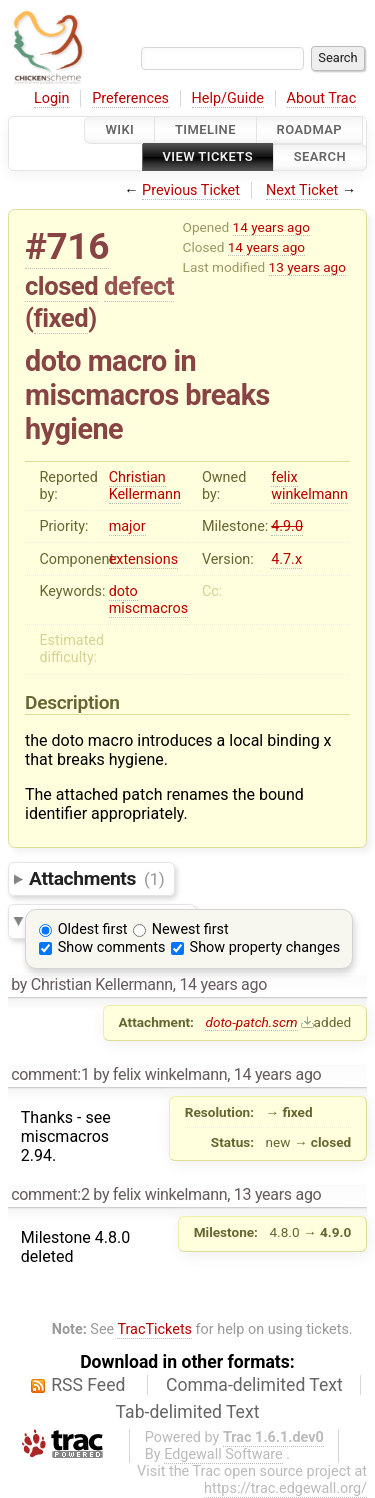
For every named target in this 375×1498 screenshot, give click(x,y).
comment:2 (50, 1194)
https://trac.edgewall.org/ (285, 1488)
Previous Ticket (191, 190)
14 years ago (271, 227)
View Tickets (208, 157)
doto (123, 591)
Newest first (190, 929)
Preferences (130, 98)
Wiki (119, 129)
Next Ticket (302, 190)
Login (52, 98)
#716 (67, 246)
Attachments (96, 878)
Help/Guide (228, 98)
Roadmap (310, 129)
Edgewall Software (223, 1454)
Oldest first (93, 929)
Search (320, 157)
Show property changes (265, 947)
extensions (144, 559)
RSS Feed (88, 1385)
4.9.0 (287, 526)
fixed (61, 318)
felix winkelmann (309, 486)
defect (139, 286)
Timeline (205, 129)
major (127, 526)
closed (61, 286)
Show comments (112, 947)
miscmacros (148, 608)
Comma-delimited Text (254, 1385)
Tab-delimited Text (188, 1412)
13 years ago (307, 267)
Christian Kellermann (145, 486)
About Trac (322, 98)
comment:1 (50, 1074)
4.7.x (286, 559)
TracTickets (154, 1329)
